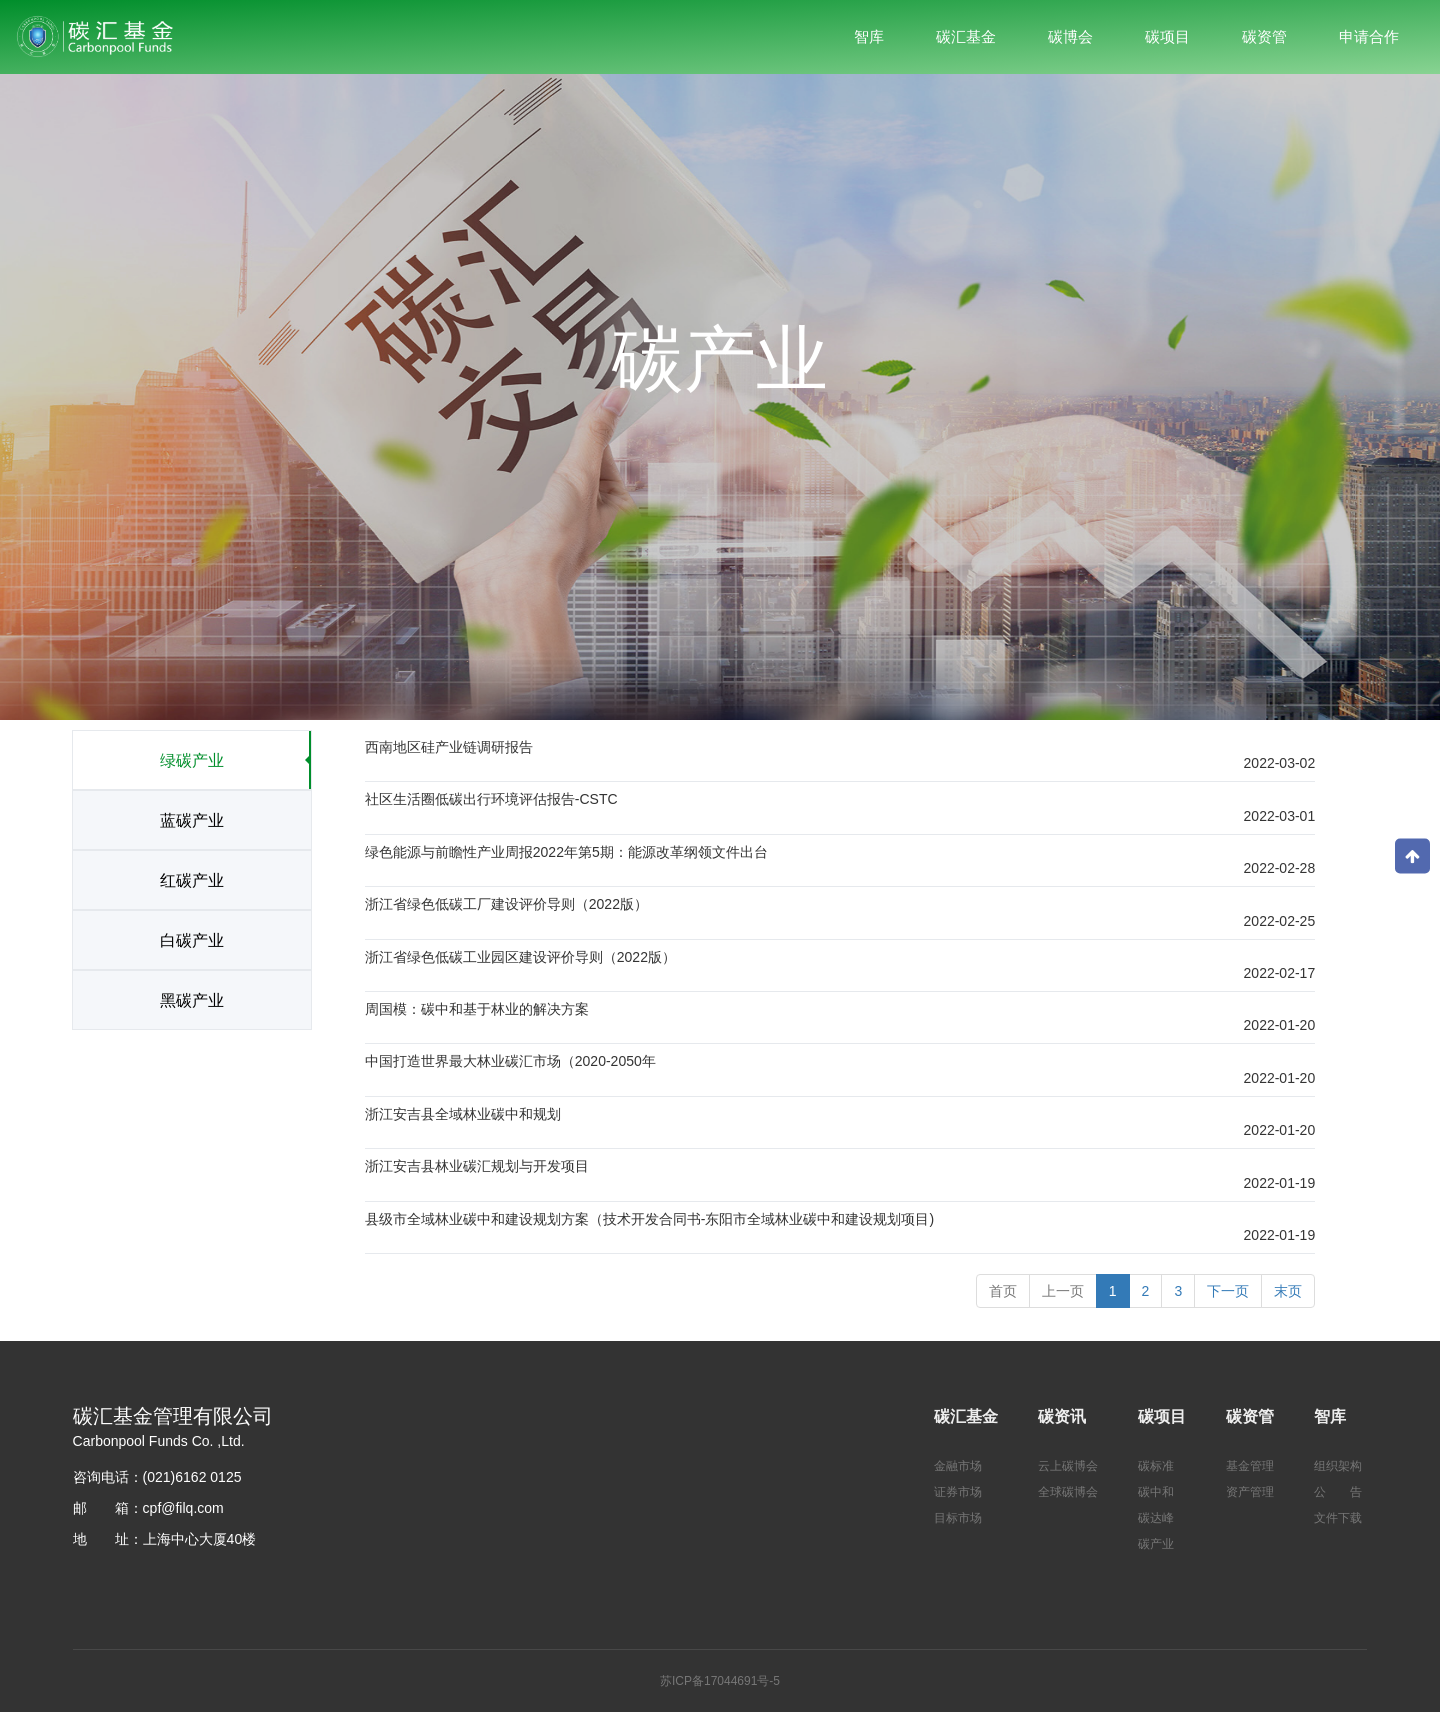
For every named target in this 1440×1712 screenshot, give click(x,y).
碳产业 (1156, 1544)
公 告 (1338, 1492)
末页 (1288, 1291)
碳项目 (1162, 1416)
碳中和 (1156, 1492)
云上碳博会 (1068, 1466)
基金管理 (1250, 1466)
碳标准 (1156, 1466)
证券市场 (958, 1492)
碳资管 (1250, 1416)
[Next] (1228, 1291)
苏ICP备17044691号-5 (720, 1681)
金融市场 (958, 1466)
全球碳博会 (1068, 1492)
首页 (1003, 1291)
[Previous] (1063, 1291)
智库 (1330, 1416)
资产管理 (1250, 1492)
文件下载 (1338, 1518)
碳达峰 (1156, 1518)
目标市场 (958, 1518)
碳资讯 (1062, 1416)
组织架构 (1338, 1466)
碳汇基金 (966, 1416)
